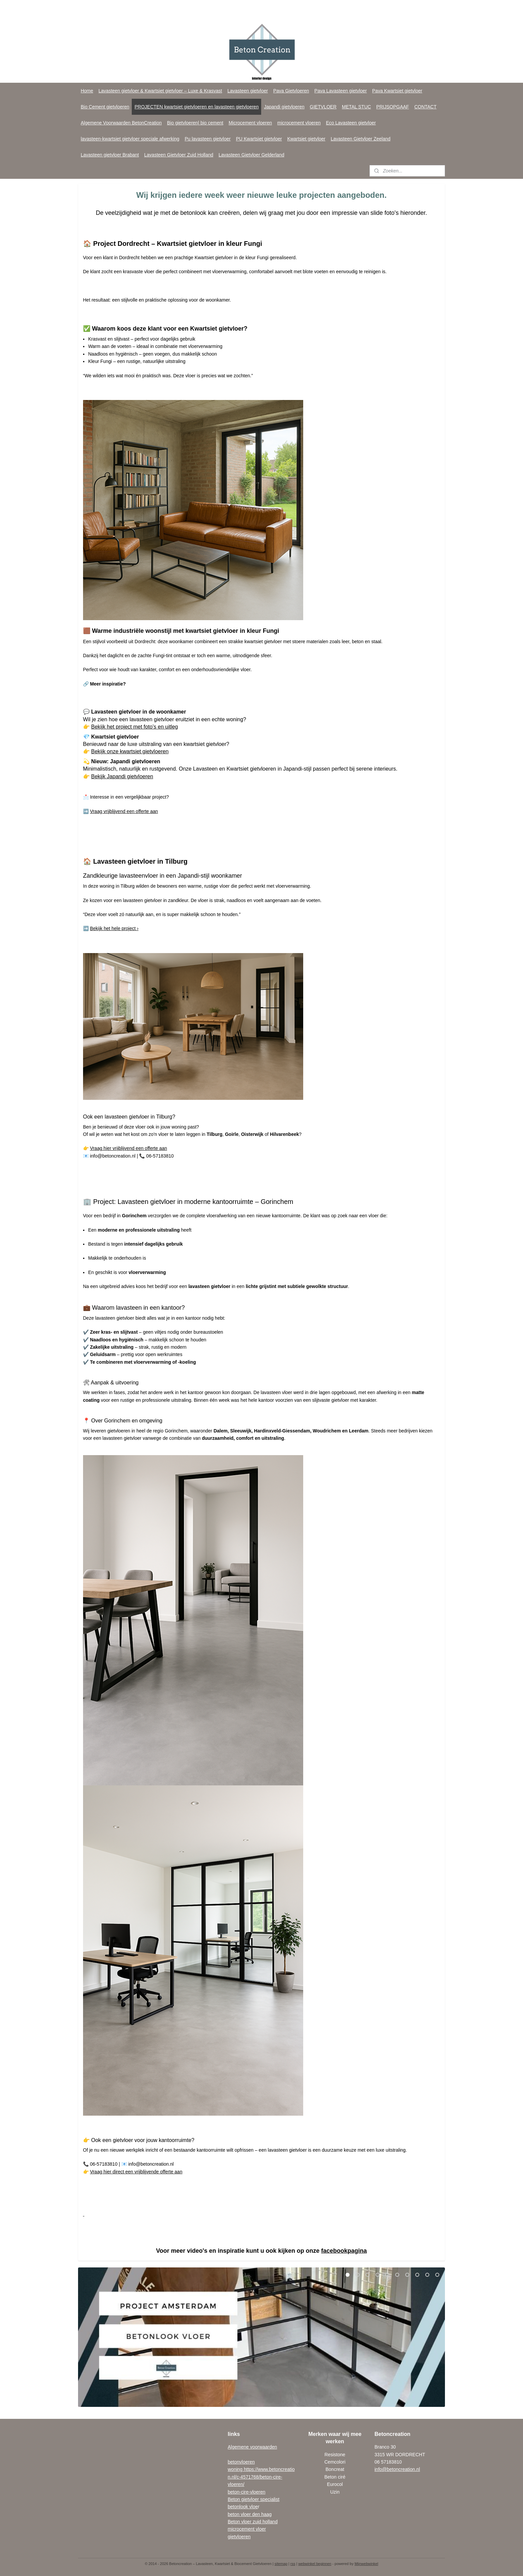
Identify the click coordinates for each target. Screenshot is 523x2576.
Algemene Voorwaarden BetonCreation (121, 122)
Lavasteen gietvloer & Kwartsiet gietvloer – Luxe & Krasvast (160, 90)
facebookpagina (344, 2250)
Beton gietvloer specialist (254, 2499)
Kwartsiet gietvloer (306, 138)
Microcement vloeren (250, 122)
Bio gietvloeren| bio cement (195, 122)
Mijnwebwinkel (366, 2564)
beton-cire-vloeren (247, 2492)
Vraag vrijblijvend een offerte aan (124, 811)
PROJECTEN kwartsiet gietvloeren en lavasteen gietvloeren (196, 106)
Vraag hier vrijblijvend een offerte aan (128, 1148)
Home (87, 90)
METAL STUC (356, 106)
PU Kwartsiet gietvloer (259, 138)
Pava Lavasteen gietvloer (341, 90)
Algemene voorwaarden (252, 2447)
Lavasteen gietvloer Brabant (110, 154)
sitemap (281, 2564)
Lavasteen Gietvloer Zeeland (361, 138)
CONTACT (425, 106)
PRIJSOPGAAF (392, 106)
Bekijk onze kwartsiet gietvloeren (129, 751)
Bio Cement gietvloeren (105, 106)
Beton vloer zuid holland (253, 2521)
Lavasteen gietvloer (247, 90)
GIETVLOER (323, 106)
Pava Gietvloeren (291, 90)
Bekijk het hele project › (114, 928)
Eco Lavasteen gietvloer (351, 122)
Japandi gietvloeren (284, 106)
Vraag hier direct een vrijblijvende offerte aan (136, 2171)
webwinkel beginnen (314, 2564)
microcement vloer (247, 2529)
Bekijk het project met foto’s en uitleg (134, 727)
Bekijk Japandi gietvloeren (122, 776)
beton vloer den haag (250, 2514)
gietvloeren (239, 2536)
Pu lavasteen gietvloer (208, 138)
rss (293, 2564)
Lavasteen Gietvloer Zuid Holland (178, 154)
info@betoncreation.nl (397, 2469)
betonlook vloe (243, 2506)
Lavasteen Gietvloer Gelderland (251, 154)
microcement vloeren (299, 122)
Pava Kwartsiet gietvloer (397, 90)
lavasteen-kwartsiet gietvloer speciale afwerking (130, 138)
